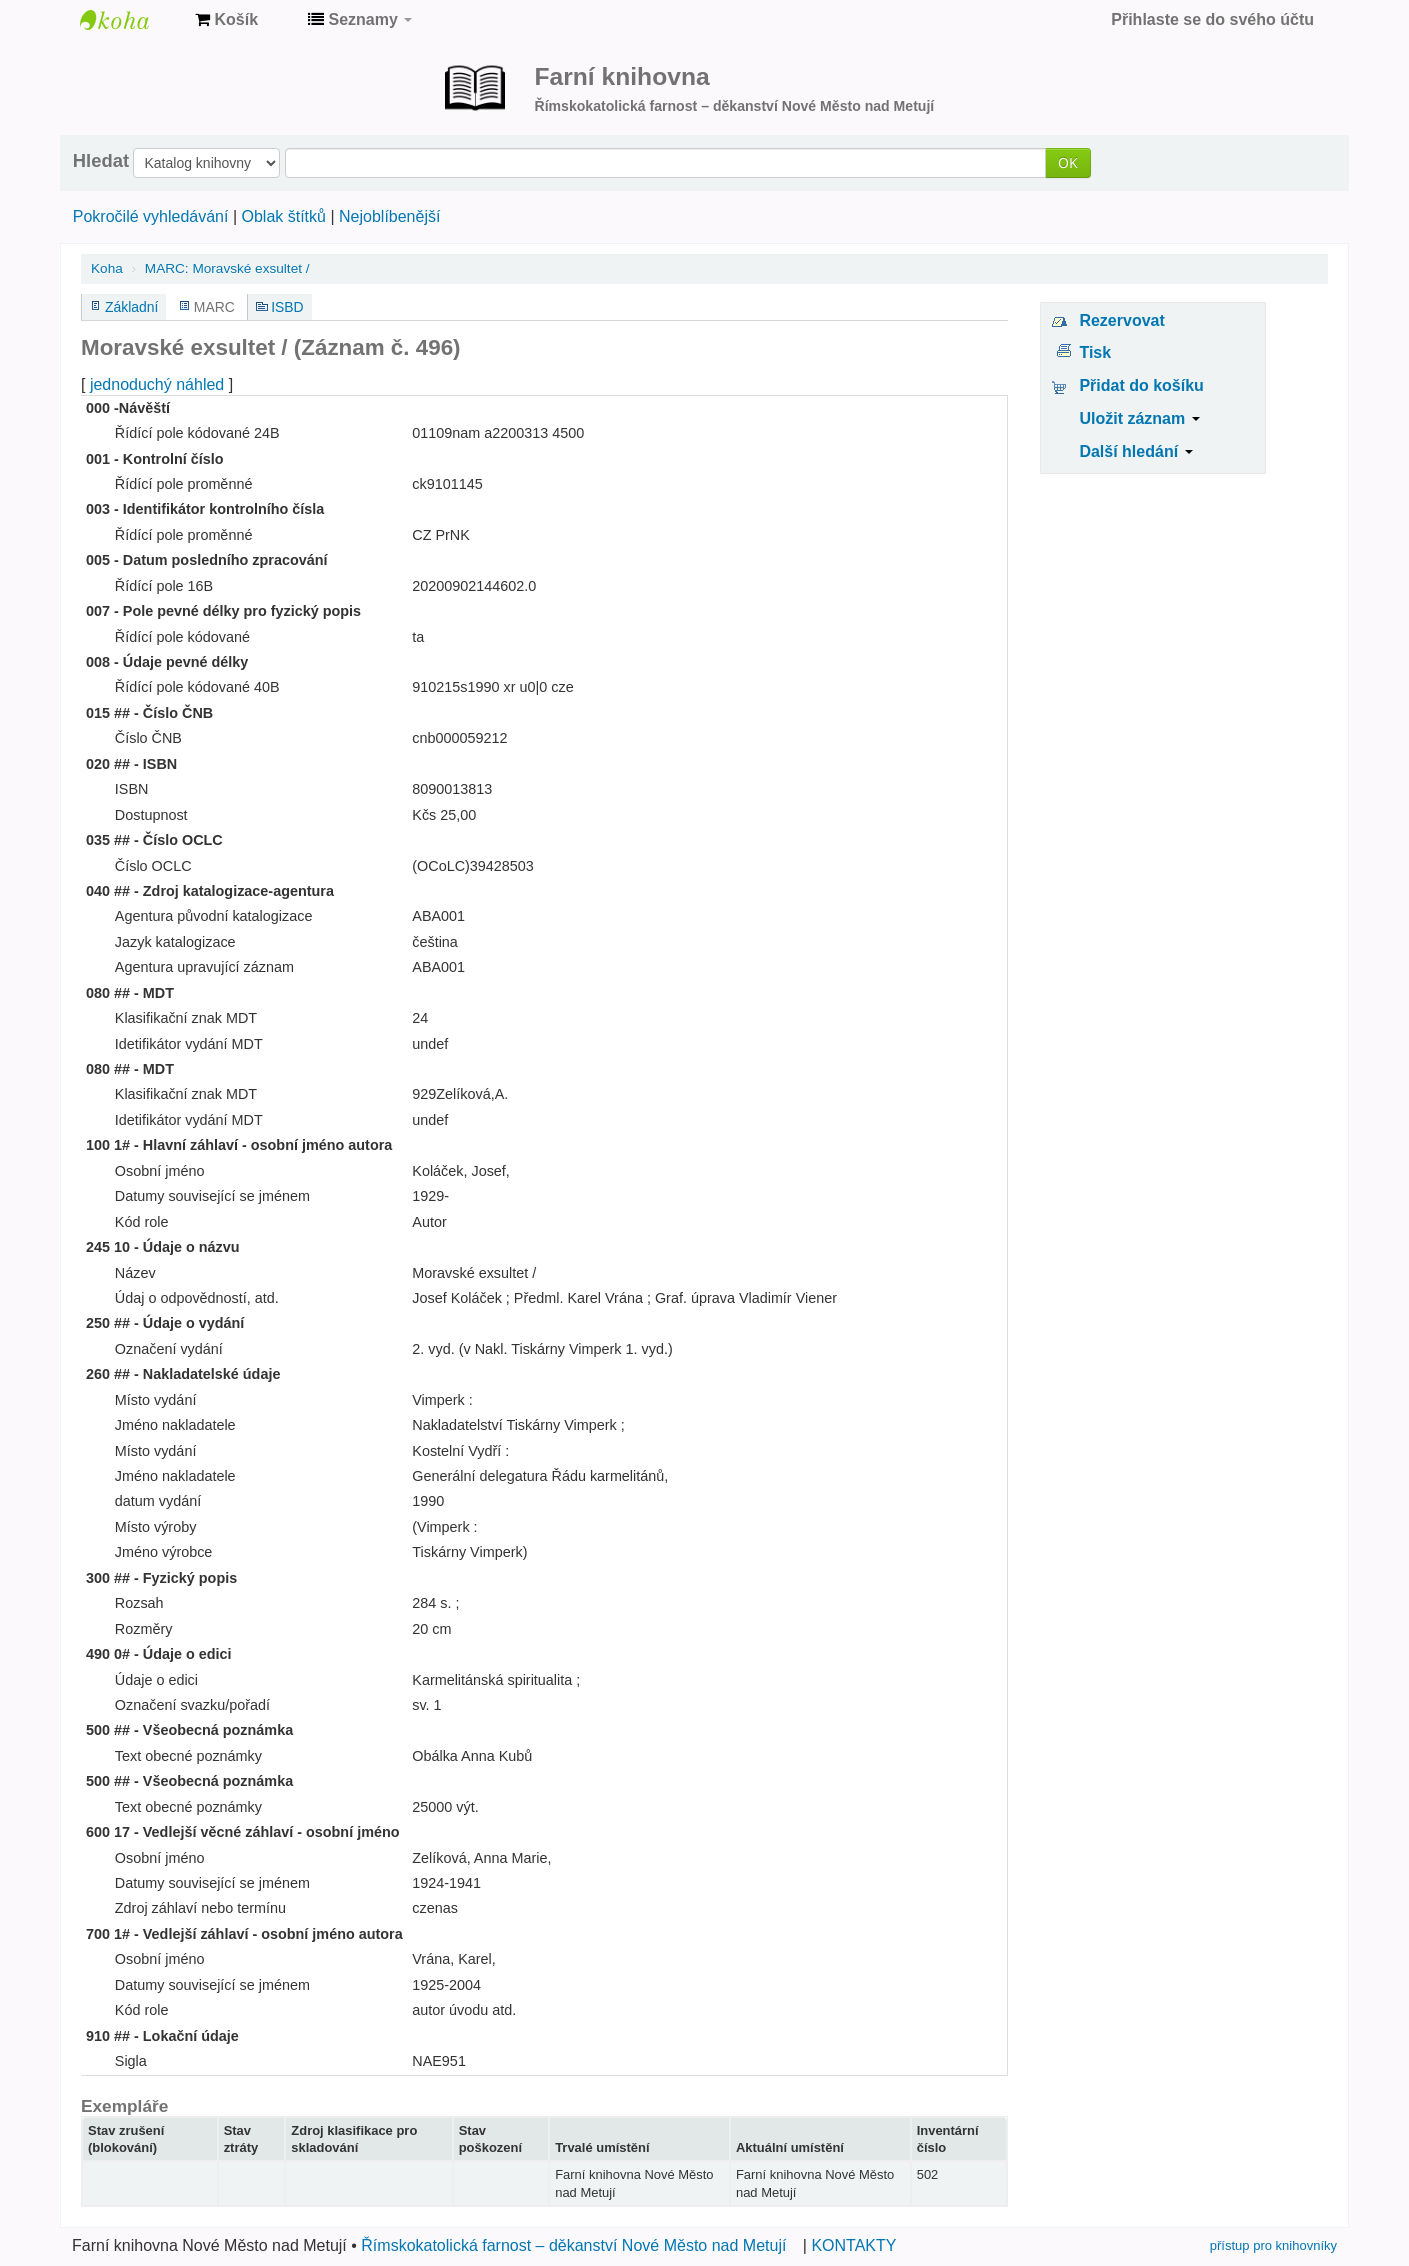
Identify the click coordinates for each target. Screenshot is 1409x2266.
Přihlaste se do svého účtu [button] (1212, 19)
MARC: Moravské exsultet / (227, 268)
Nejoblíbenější (389, 216)
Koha (107, 268)
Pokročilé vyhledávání (151, 216)
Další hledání (1135, 451)
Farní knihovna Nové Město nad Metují (130, 20)
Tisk (1095, 352)
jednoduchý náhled (157, 384)
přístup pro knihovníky (1273, 2245)
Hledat (101, 161)
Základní (131, 307)
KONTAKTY (853, 2245)
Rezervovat (1121, 320)
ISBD (287, 307)
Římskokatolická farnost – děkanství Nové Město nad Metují (573, 2245)
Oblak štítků (283, 216)
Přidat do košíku (1141, 385)
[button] (226, 20)
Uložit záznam (1139, 418)
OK (1068, 162)
